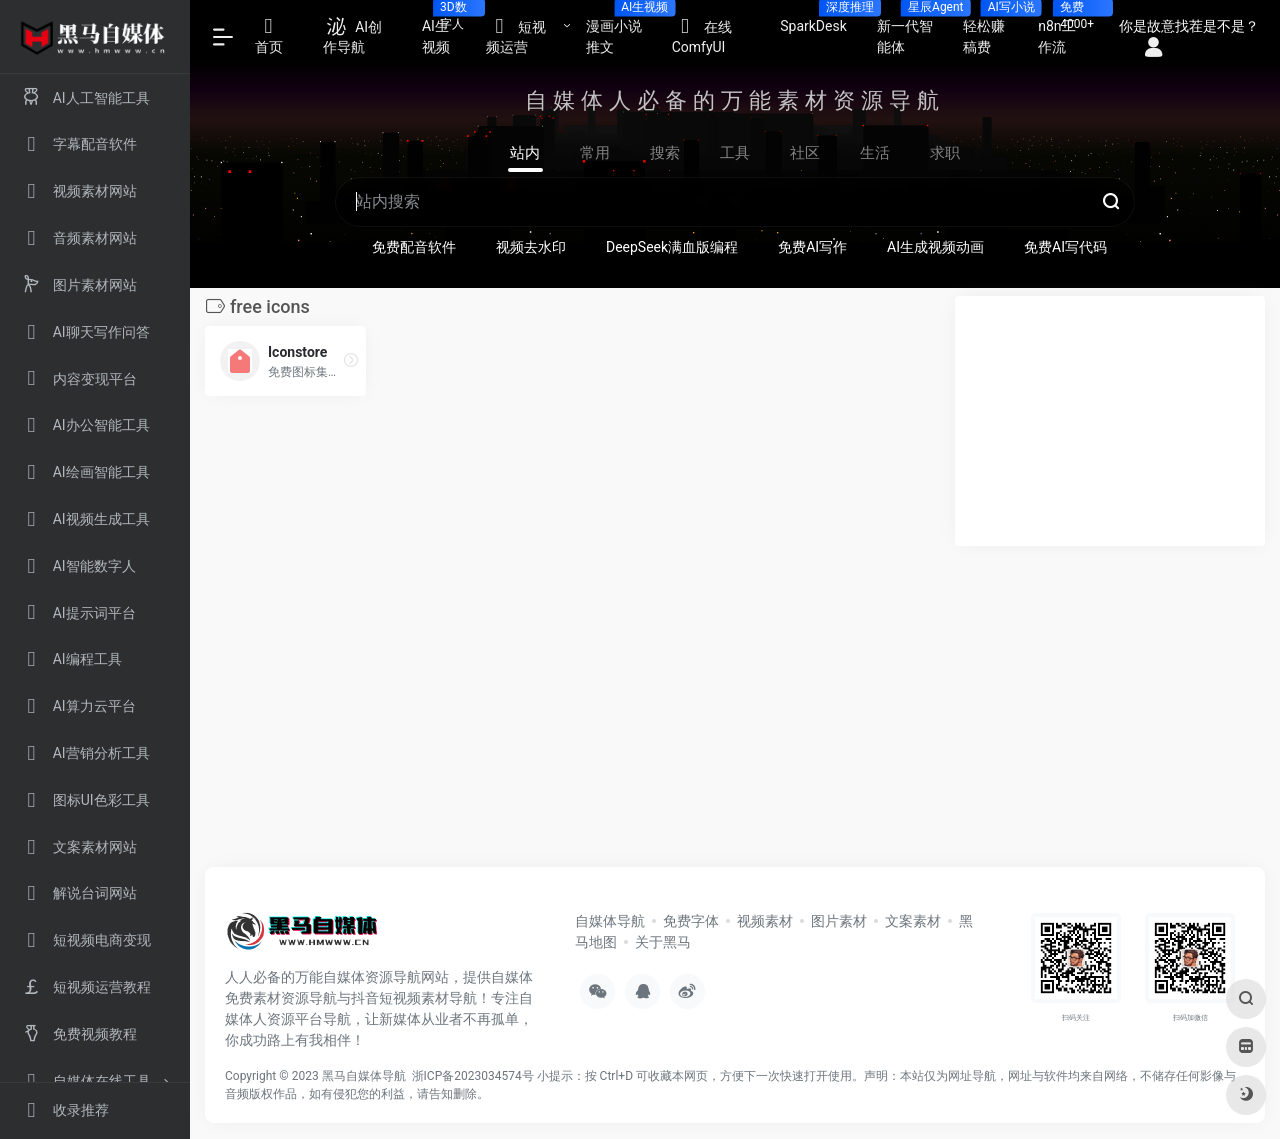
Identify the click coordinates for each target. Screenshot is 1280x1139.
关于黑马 (663, 942)
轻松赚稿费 (993, 30)
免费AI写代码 (1065, 247)
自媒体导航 (610, 921)
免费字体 (691, 921)
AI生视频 (446, 30)
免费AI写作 (812, 247)
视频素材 (765, 921)
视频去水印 (531, 247)
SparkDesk (821, 20)
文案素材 (913, 921)
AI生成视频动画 (935, 247)
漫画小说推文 (621, 30)
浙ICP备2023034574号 (473, 1076)
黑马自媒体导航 (364, 1076)
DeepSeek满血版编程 (672, 247)
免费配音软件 (414, 247)
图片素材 (839, 921)
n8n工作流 (1066, 30)
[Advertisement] (1110, 421)
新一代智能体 (912, 30)
